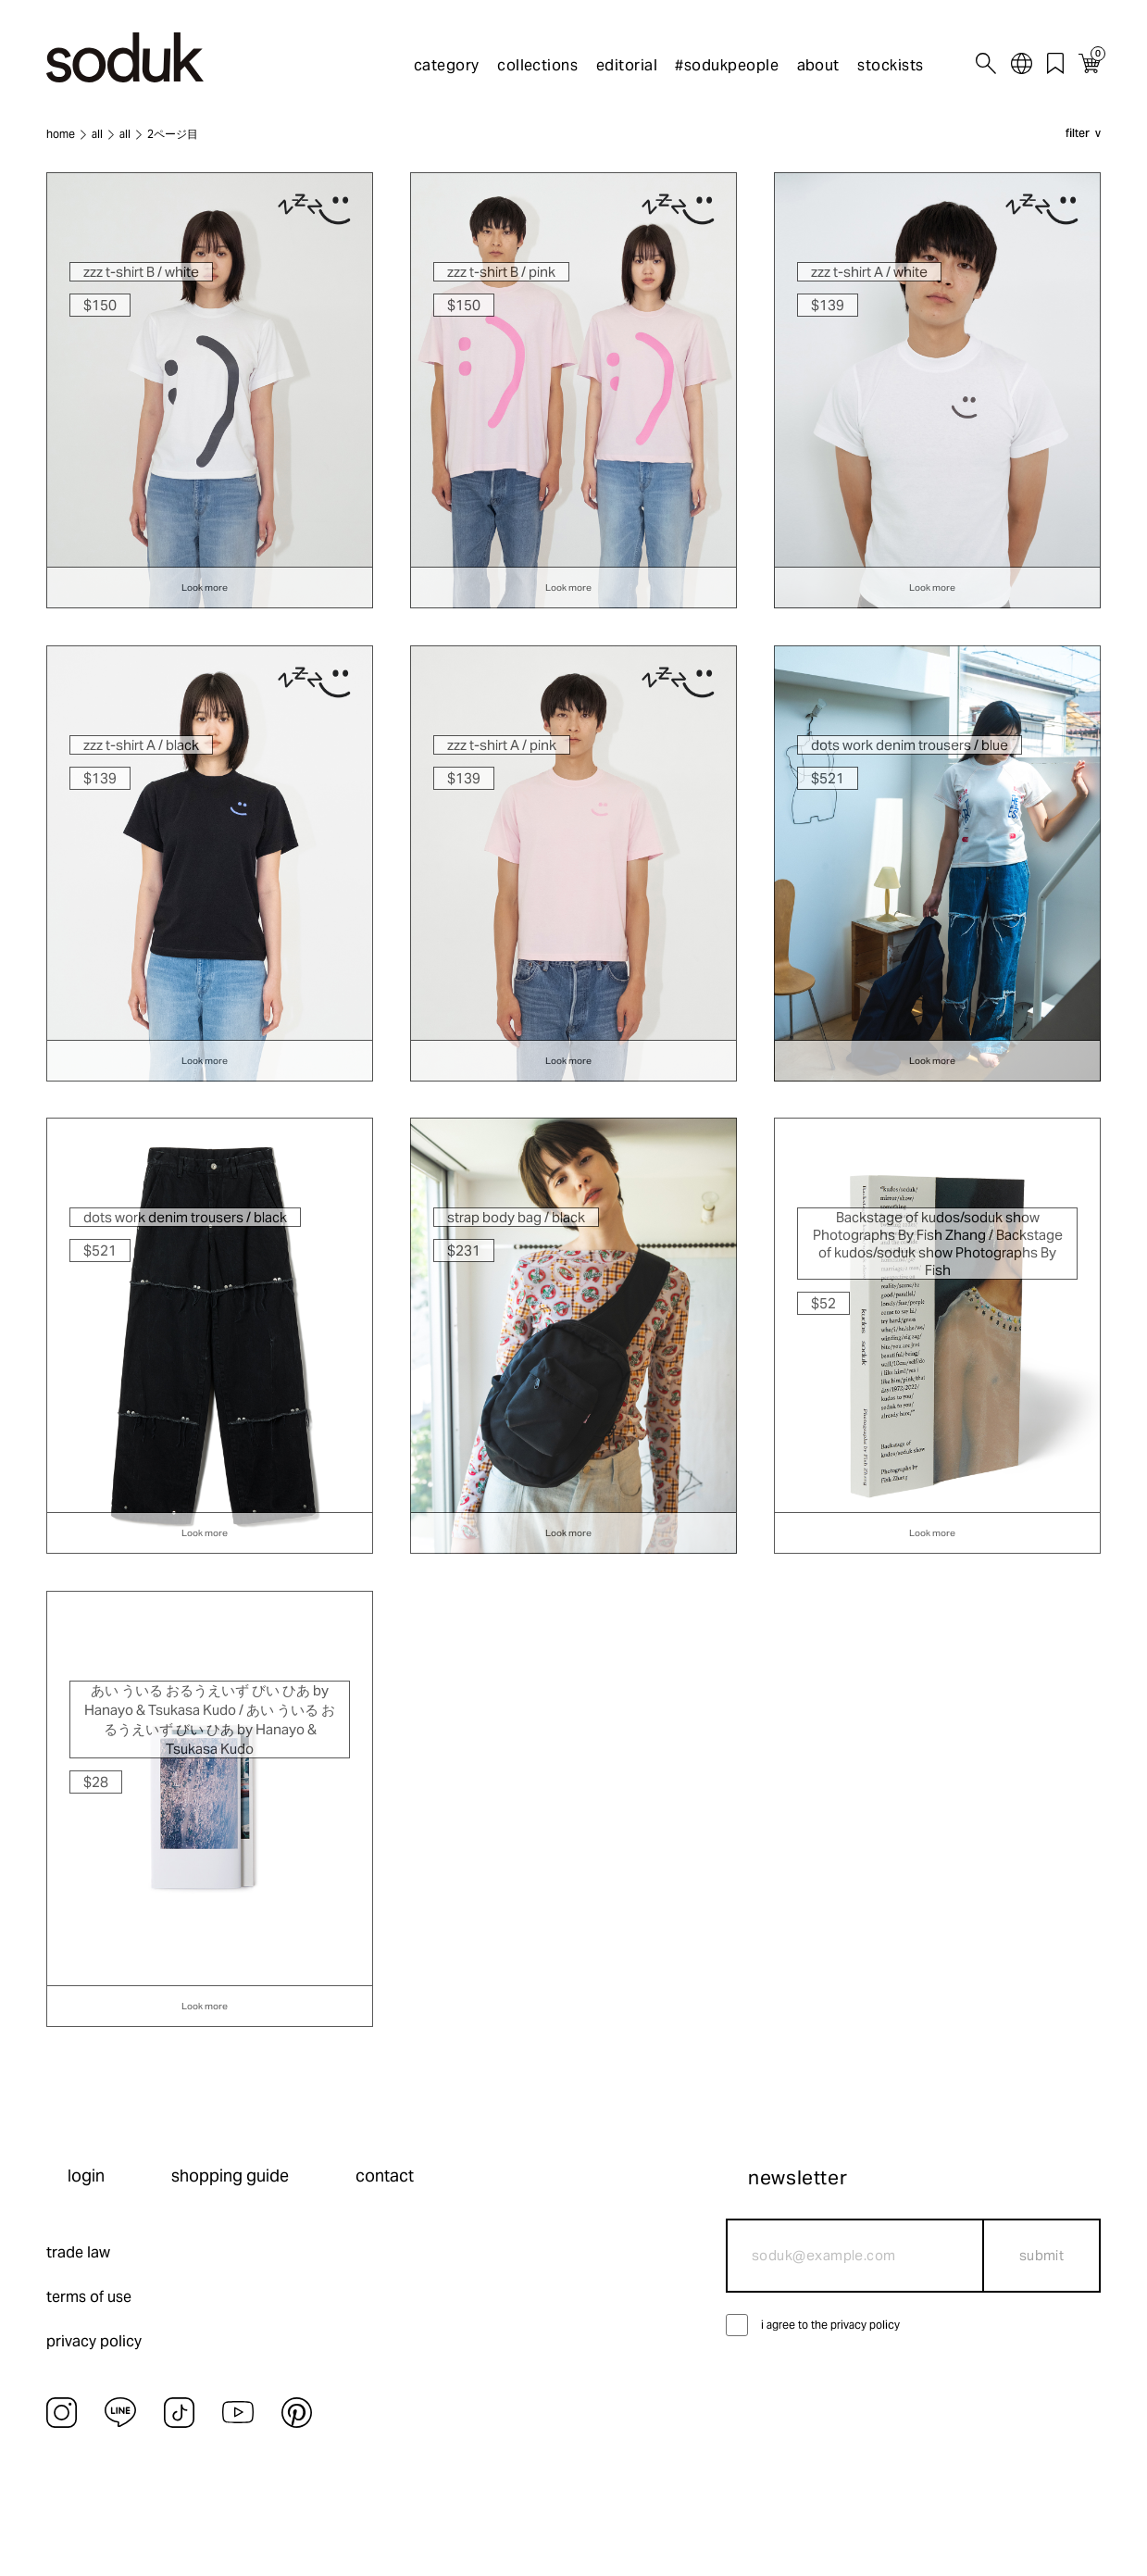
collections (537, 65)
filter (1078, 134)
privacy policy (94, 2341)
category (447, 65)
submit (1042, 2255)
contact (384, 2175)
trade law (78, 2252)
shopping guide (230, 2175)
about (818, 65)
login (86, 2175)
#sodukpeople (727, 65)
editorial (626, 65)
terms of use (88, 2297)
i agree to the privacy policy (830, 2325)
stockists (890, 65)
